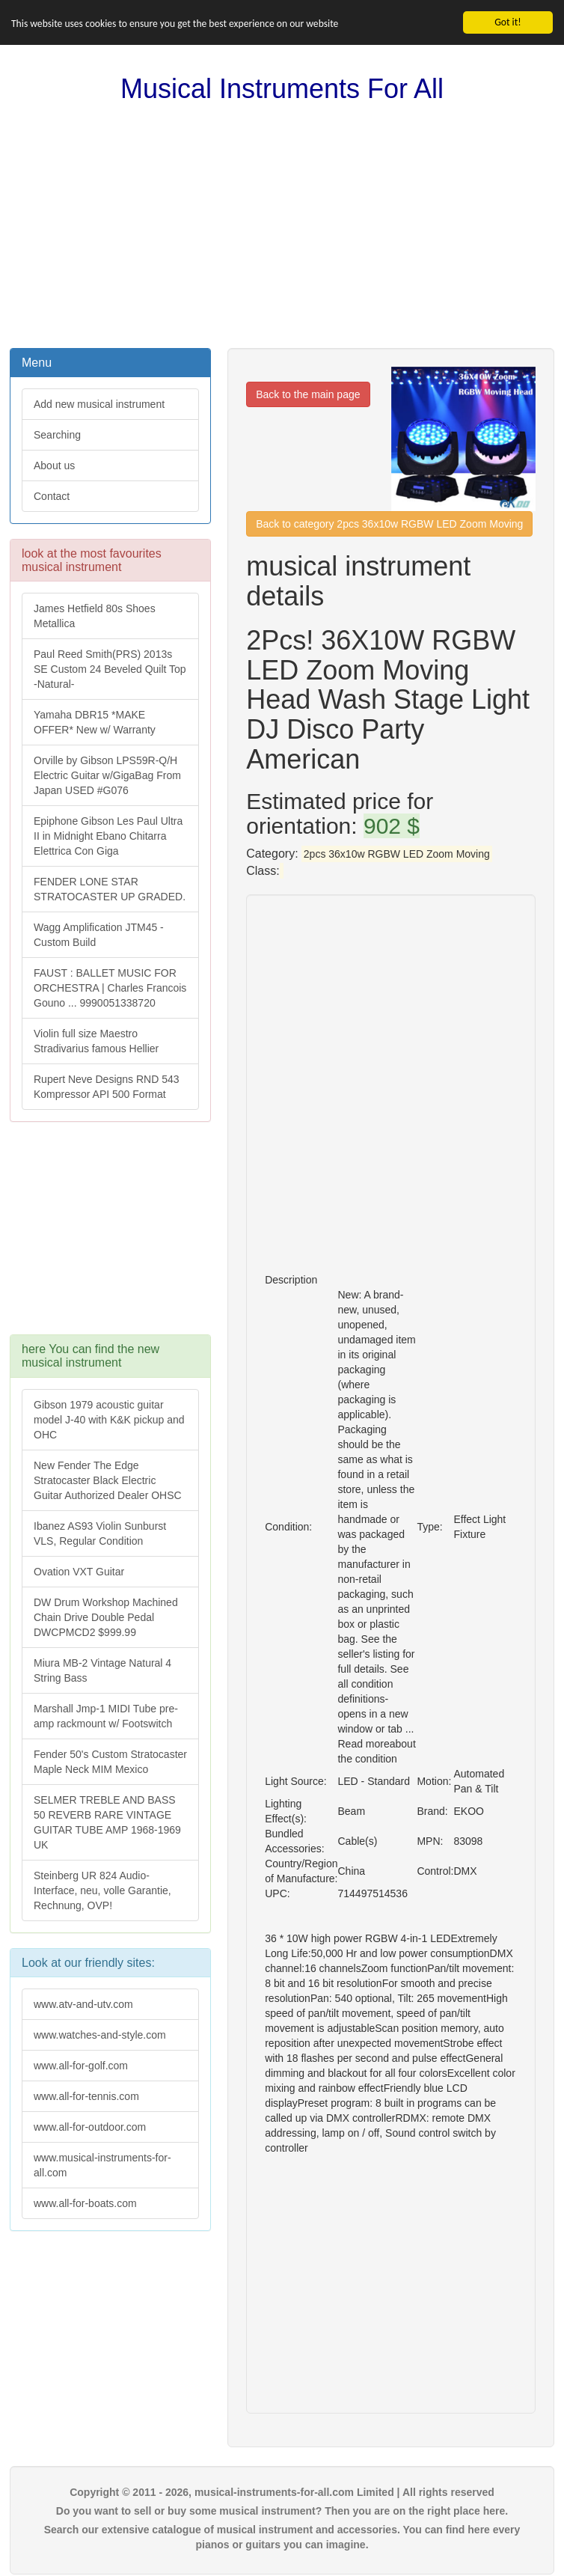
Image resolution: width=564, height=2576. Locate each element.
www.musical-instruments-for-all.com (102, 2165)
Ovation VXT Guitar (79, 1572)
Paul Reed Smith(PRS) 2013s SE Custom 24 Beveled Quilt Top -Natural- (110, 669)
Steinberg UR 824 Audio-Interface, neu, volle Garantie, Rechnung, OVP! (102, 1890)
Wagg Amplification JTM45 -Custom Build (99, 934)
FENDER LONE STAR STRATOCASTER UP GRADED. (110, 889)
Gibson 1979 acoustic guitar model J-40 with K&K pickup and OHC (109, 1420)
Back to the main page (308, 394)
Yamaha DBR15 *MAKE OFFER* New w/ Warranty (95, 722)
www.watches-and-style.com (100, 2035)
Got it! (507, 22)
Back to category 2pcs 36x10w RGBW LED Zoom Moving (389, 524)
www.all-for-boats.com (85, 2203)
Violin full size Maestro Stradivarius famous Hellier (96, 1041)
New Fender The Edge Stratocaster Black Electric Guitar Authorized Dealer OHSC (108, 1480)
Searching (57, 435)
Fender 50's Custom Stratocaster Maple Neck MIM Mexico (110, 1761)
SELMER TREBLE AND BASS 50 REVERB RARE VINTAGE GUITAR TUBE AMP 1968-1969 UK (107, 1822)
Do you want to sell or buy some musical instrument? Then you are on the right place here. (282, 2511)
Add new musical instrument (99, 404)
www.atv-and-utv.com (83, 2004)
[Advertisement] (282, 226)
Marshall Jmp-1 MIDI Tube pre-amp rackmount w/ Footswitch (106, 1716)
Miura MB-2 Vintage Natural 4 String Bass (102, 1670)
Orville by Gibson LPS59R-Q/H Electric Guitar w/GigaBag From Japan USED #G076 (107, 775)
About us (54, 465)
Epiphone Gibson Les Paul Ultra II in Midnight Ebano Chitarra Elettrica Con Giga (108, 836)
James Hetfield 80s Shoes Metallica (95, 615)
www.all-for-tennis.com (86, 2096)
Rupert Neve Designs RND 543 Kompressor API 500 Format (107, 1086)
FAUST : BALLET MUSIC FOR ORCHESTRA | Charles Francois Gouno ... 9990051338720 (110, 988)
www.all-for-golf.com (81, 2066)
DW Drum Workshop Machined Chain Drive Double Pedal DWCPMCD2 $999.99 (106, 1617)
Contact (52, 496)
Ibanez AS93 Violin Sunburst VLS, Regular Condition (100, 1533)
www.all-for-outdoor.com (90, 2127)
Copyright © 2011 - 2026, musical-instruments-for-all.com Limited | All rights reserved (282, 2492)
